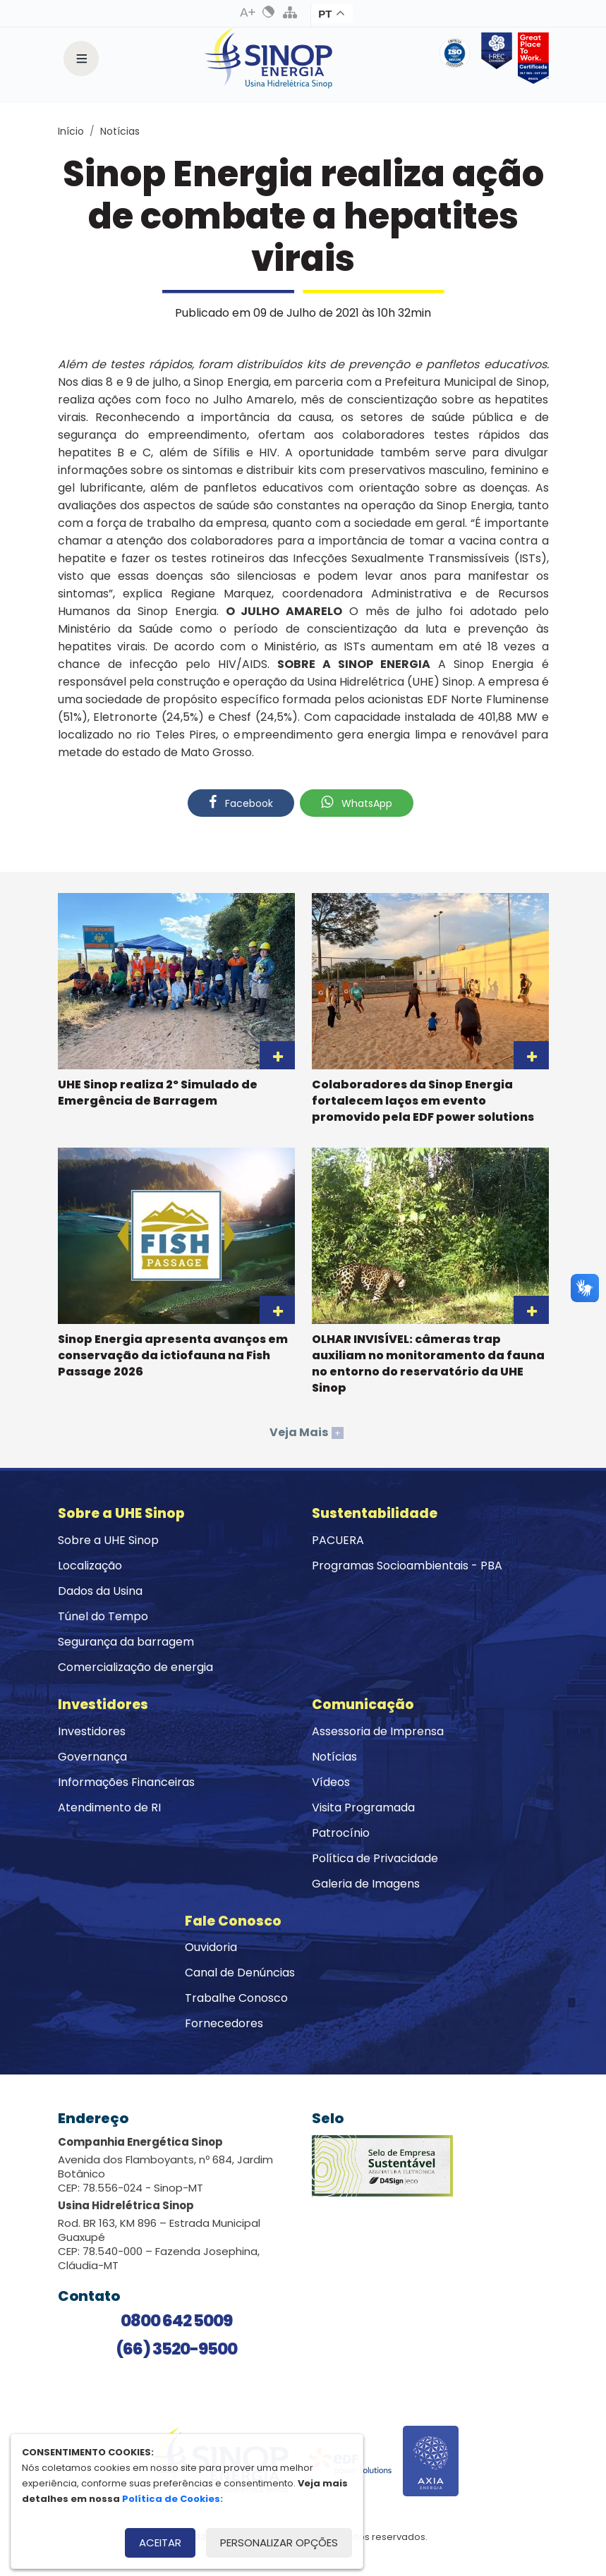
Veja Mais (306, 1432)
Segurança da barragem (126, 1642)
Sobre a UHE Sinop (108, 1540)
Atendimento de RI (109, 1807)
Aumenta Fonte (247, 12)
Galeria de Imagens (366, 1884)
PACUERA (338, 1540)
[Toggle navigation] (81, 58)
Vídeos (331, 1782)
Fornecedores (224, 2023)
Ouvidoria (211, 1947)
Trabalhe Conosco (236, 1998)
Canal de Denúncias (240, 1972)
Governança (92, 1757)
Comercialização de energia (135, 1667)
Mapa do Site (290, 12)
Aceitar (160, 2542)
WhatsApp (356, 802)
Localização (90, 1565)
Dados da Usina (100, 1591)
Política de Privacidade (375, 1858)
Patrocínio (341, 1833)
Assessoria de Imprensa (378, 1731)
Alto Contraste (269, 12)
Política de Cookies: (172, 2498)
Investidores (92, 1731)
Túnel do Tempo (103, 1616)
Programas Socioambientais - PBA (407, 1565)
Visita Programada (363, 1807)
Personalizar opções (279, 2542)
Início (71, 131)
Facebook (241, 802)
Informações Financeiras (126, 1782)
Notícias (120, 131)
